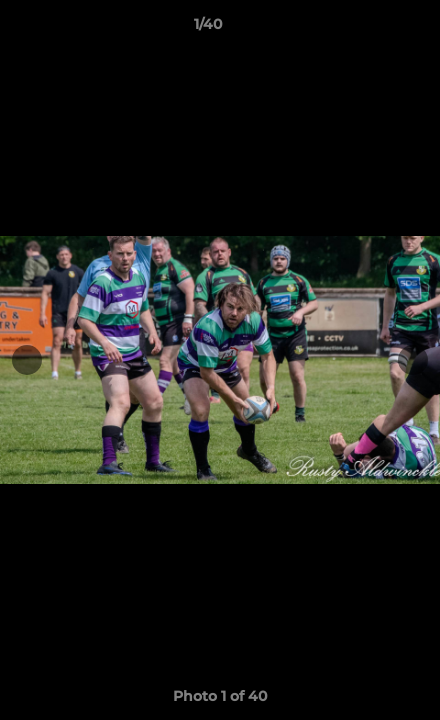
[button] (368, 29)
